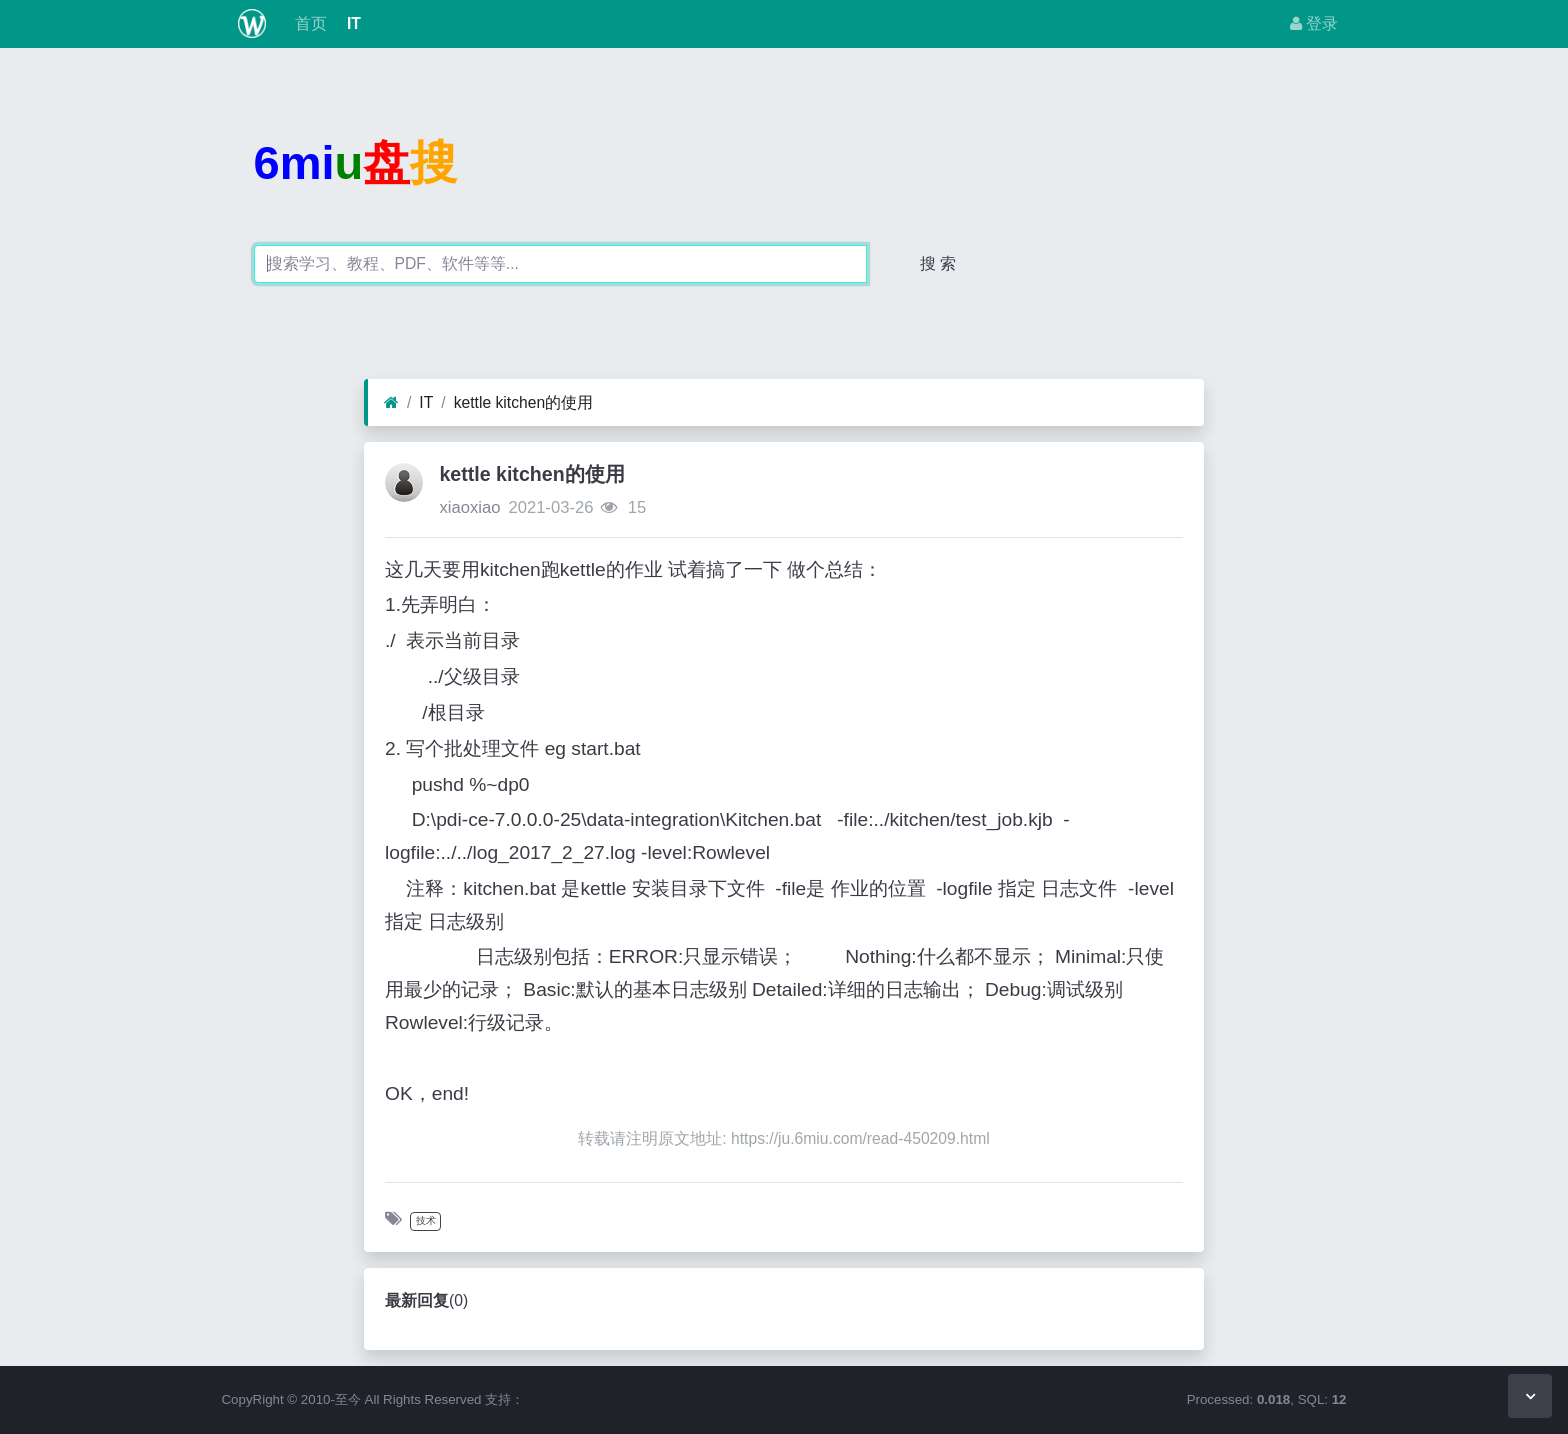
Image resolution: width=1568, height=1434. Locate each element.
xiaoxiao (469, 507)
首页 (308, 23)
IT (352, 23)
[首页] (391, 403)
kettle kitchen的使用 (523, 402)
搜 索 (938, 263)
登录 (1314, 23)
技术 (426, 1220)
